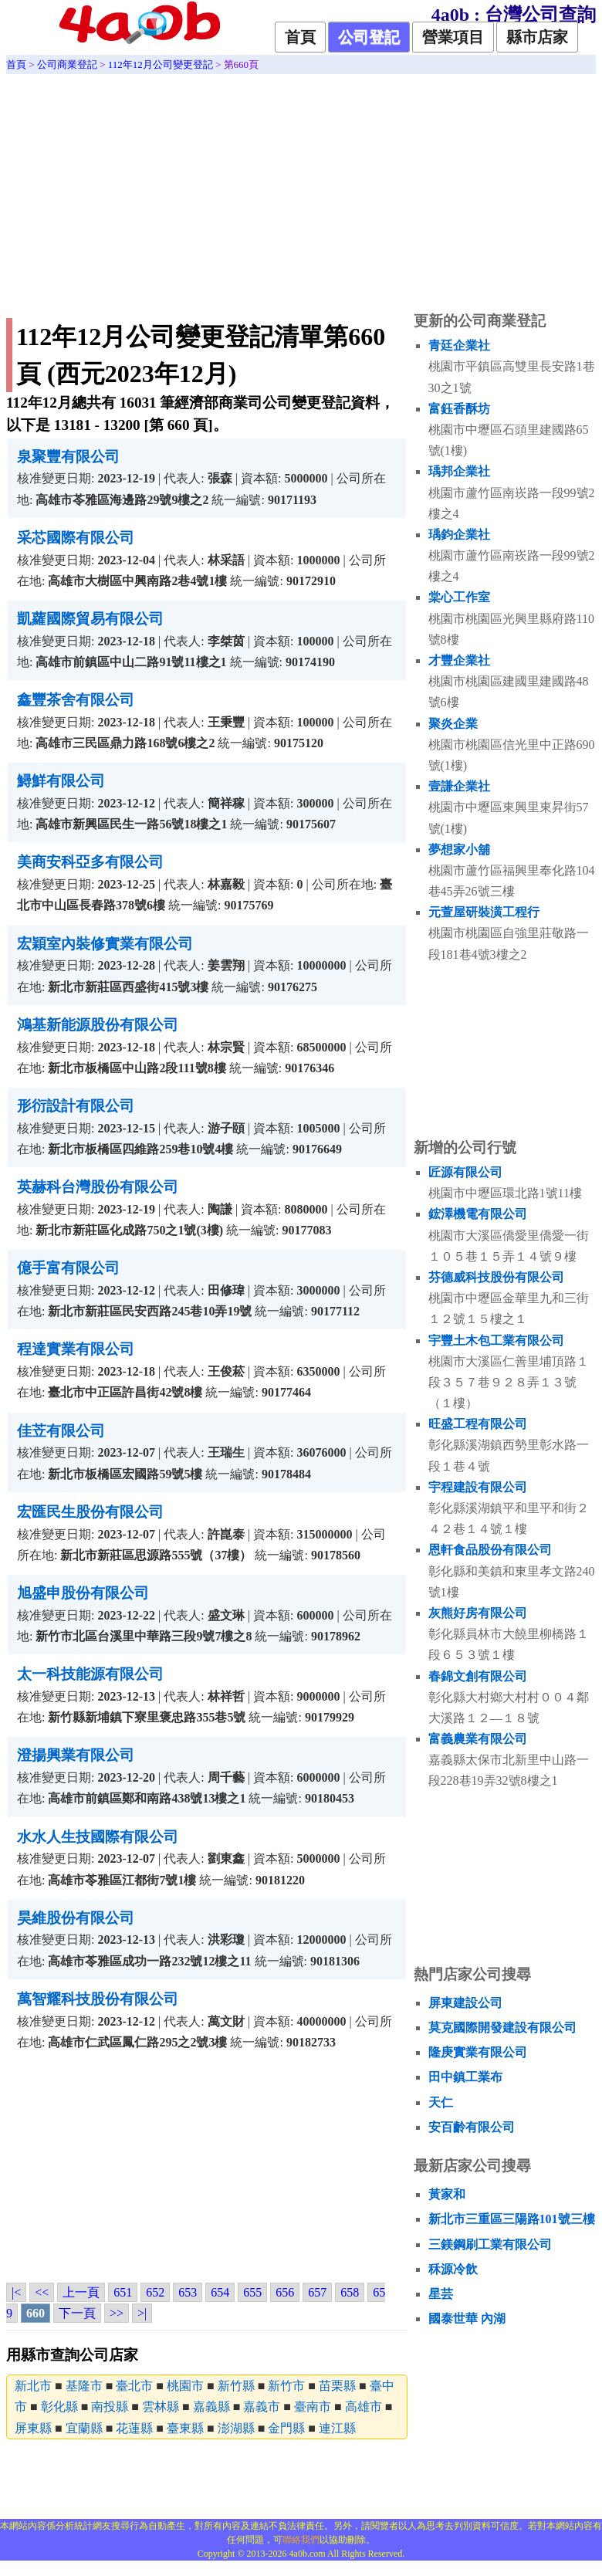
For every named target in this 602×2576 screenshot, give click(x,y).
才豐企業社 (459, 660)
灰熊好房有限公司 (477, 1613)
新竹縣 (236, 2385)
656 (285, 2292)
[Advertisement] (301, 190)
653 (187, 2292)
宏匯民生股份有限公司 (90, 1512)
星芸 (440, 2293)
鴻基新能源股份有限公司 (97, 1025)
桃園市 (185, 2385)
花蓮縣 (134, 2428)
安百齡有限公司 (471, 2127)
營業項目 (453, 37)
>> (116, 2313)
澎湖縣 (236, 2428)
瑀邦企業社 (459, 471)
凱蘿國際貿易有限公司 (90, 619)
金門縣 (286, 2428)
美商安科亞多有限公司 (90, 862)
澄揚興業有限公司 (75, 1755)
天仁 (440, 2102)
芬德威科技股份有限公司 (496, 1277)
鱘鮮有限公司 (61, 781)
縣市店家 (537, 37)
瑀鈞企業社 (459, 534)
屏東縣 (33, 2428)
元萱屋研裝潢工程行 (483, 912)
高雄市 (363, 2406)
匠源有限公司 (465, 1172)
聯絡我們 (301, 2539)
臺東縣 (185, 2428)
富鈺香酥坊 (459, 408)
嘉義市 (261, 2406)
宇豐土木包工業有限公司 (496, 1340)
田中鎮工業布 (465, 2076)
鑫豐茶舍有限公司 (75, 700)
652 (155, 2292)
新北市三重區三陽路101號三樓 (511, 2219)
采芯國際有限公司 (75, 538)
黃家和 (446, 2194)
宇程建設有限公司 (477, 1487)
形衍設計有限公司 (75, 1106)
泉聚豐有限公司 (68, 457)
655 (252, 2292)
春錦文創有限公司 (477, 1676)
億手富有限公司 (68, 1268)
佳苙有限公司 (61, 1431)
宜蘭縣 (84, 2428)
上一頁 (81, 2292)
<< (42, 2292)
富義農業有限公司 (477, 1738)
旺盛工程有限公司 (477, 1423)
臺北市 (134, 2385)
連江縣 (337, 2428)
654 (220, 2292)
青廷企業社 (459, 345)
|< (16, 2292)
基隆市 (84, 2385)
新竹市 (286, 2385)
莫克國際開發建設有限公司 (502, 2027)
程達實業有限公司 (75, 1349)
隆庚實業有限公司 (477, 2052)
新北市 (33, 2385)
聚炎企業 (453, 723)
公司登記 (369, 37)
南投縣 (109, 2406)
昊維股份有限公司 (75, 1918)
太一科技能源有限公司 (90, 1674)
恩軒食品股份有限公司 (490, 1549)
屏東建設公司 (465, 2002)
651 (122, 2292)
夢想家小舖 (459, 849)
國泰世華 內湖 (467, 2318)
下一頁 (77, 2313)
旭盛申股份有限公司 (83, 1593)
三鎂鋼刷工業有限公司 (490, 2244)
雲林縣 (160, 2406)
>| (142, 2313)
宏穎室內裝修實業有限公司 (105, 944)
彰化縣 (59, 2406)
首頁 (300, 37)
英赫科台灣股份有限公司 (97, 1187)
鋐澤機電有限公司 (477, 1213)
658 (349, 2292)
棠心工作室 (459, 597)
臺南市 (312, 2406)
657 (317, 2292)
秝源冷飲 (453, 2269)
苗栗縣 (337, 2385)
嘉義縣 (211, 2406)
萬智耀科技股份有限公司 (97, 1999)
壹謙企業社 (459, 786)
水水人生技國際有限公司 (97, 1837)
